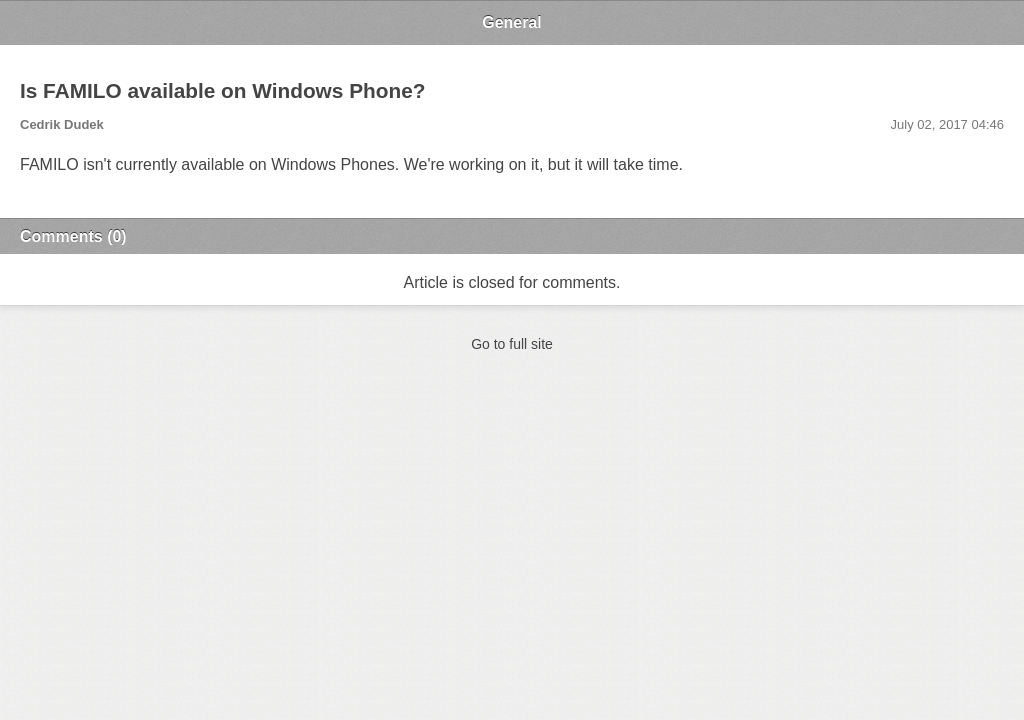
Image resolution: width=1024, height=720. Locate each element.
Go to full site (512, 344)
